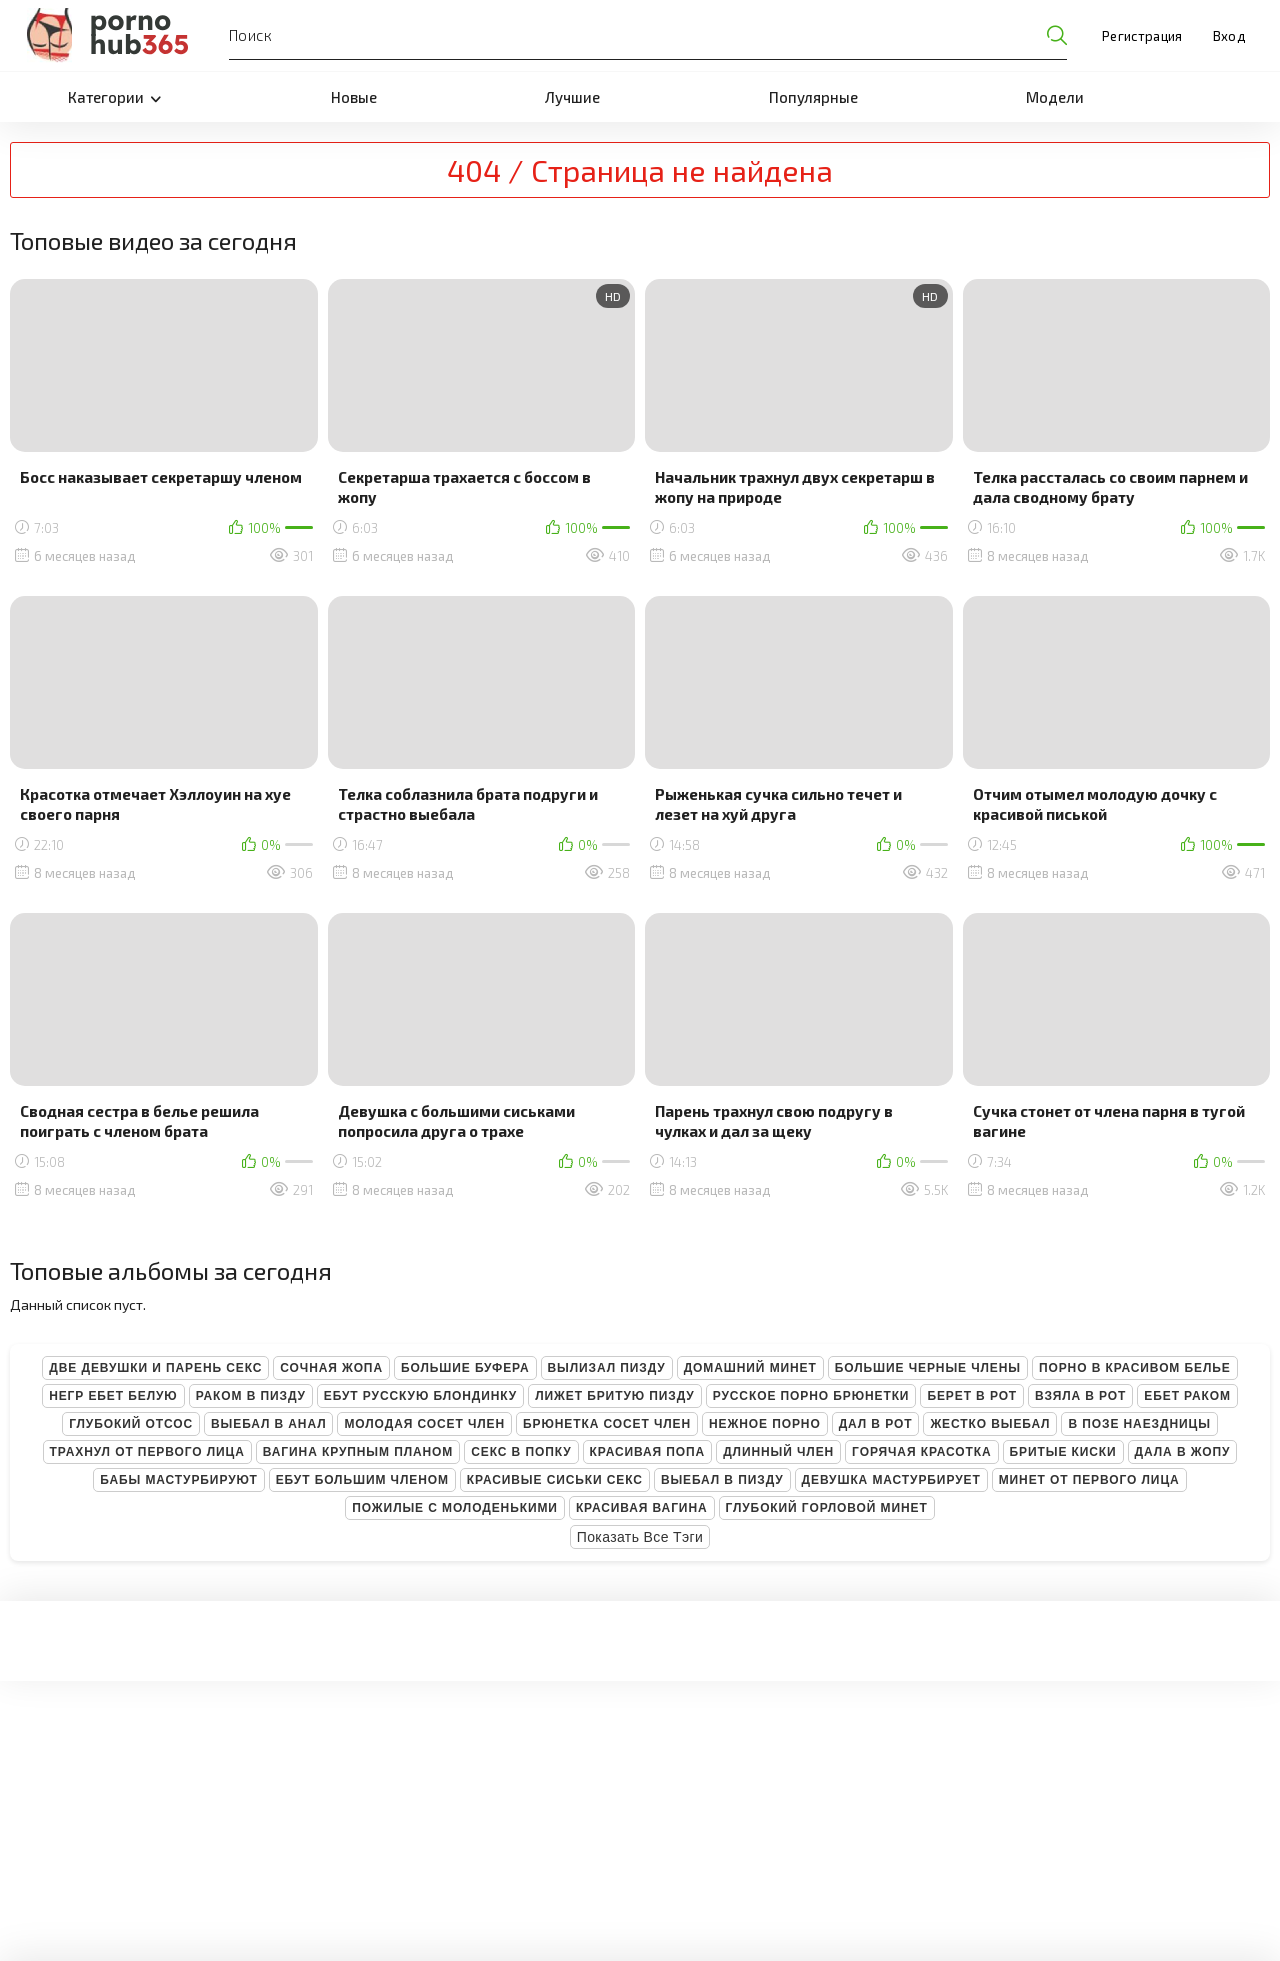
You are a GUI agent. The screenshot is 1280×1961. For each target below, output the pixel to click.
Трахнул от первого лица (147, 1452)
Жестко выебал (990, 1424)
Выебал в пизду (722, 1480)
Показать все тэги (640, 1537)
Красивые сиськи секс (555, 1480)
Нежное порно (765, 1424)
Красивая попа (648, 1452)
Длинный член (778, 1452)
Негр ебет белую (113, 1396)
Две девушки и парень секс (155, 1368)
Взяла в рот (1080, 1396)
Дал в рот (876, 1424)
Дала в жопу (1183, 1452)
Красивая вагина (642, 1508)
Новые (354, 97)
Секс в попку (521, 1452)
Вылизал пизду (607, 1368)
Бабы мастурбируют (178, 1480)
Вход (1229, 36)
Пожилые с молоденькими (455, 1508)
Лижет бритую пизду (614, 1396)
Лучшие (572, 97)
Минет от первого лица (1089, 1480)
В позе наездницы (1139, 1424)
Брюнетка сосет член (607, 1424)
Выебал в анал (268, 1424)
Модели (1055, 97)
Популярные (813, 97)
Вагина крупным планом (358, 1452)
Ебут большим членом (362, 1480)
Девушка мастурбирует (891, 1480)
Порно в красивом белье (1135, 1368)
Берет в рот (972, 1396)
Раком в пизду (251, 1396)
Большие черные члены (928, 1368)
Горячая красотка (921, 1452)
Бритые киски (1063, 1452)
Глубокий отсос (131, 1424)
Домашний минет (750, 1368)
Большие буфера (465, 1368)
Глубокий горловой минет (827, 1508)
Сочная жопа (331, 1368)
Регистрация (1142, 36)
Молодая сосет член (424, 1424)
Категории (114, 97)
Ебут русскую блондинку (420, 1396)
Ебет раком (1187, 1396)
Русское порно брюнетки (811, 1396)
